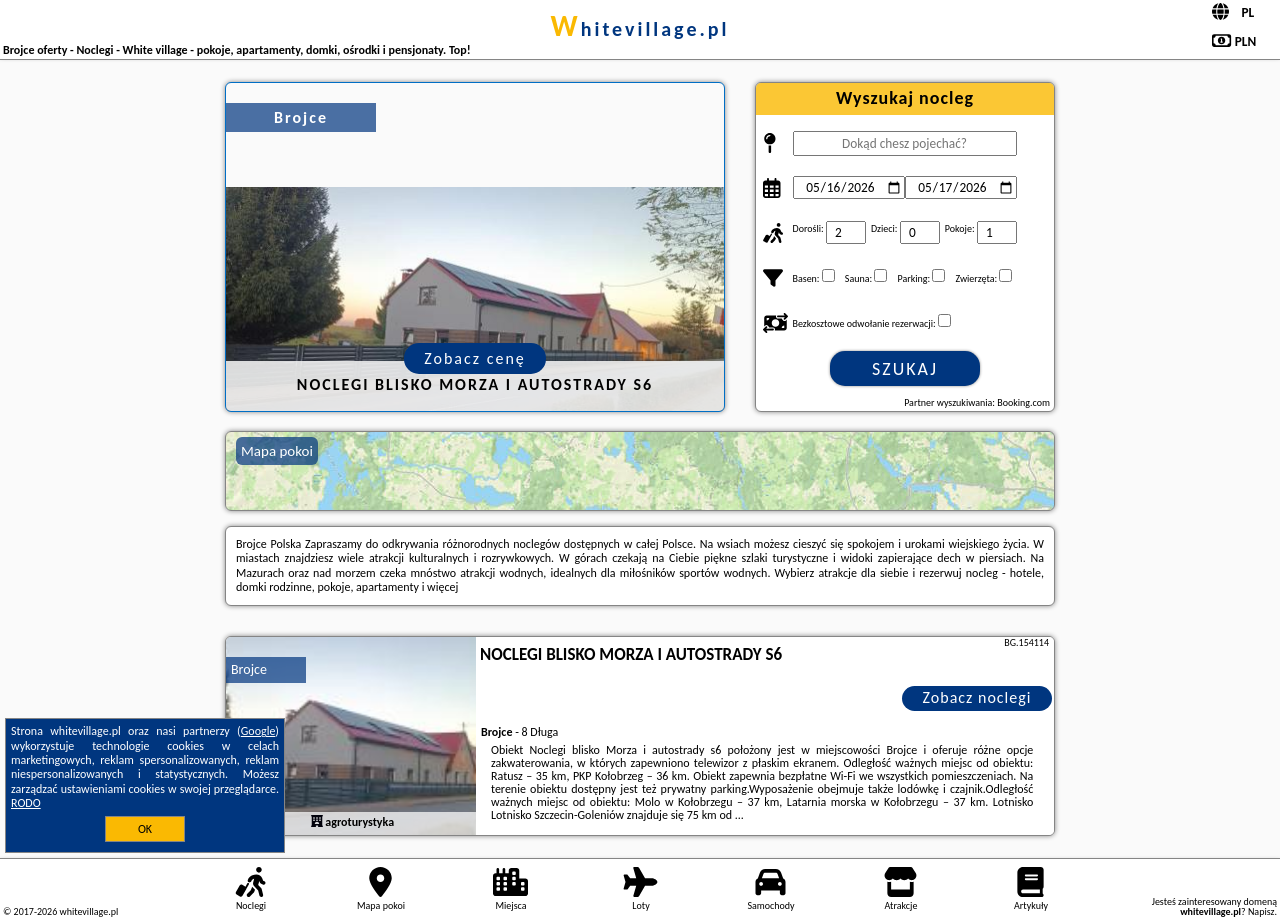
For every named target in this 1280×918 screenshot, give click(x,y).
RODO (26, 803)
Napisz (1261, 911)
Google (258, 731)
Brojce (249, 669)
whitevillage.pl (640, 29)
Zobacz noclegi (977, 697)
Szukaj (905, 369)
